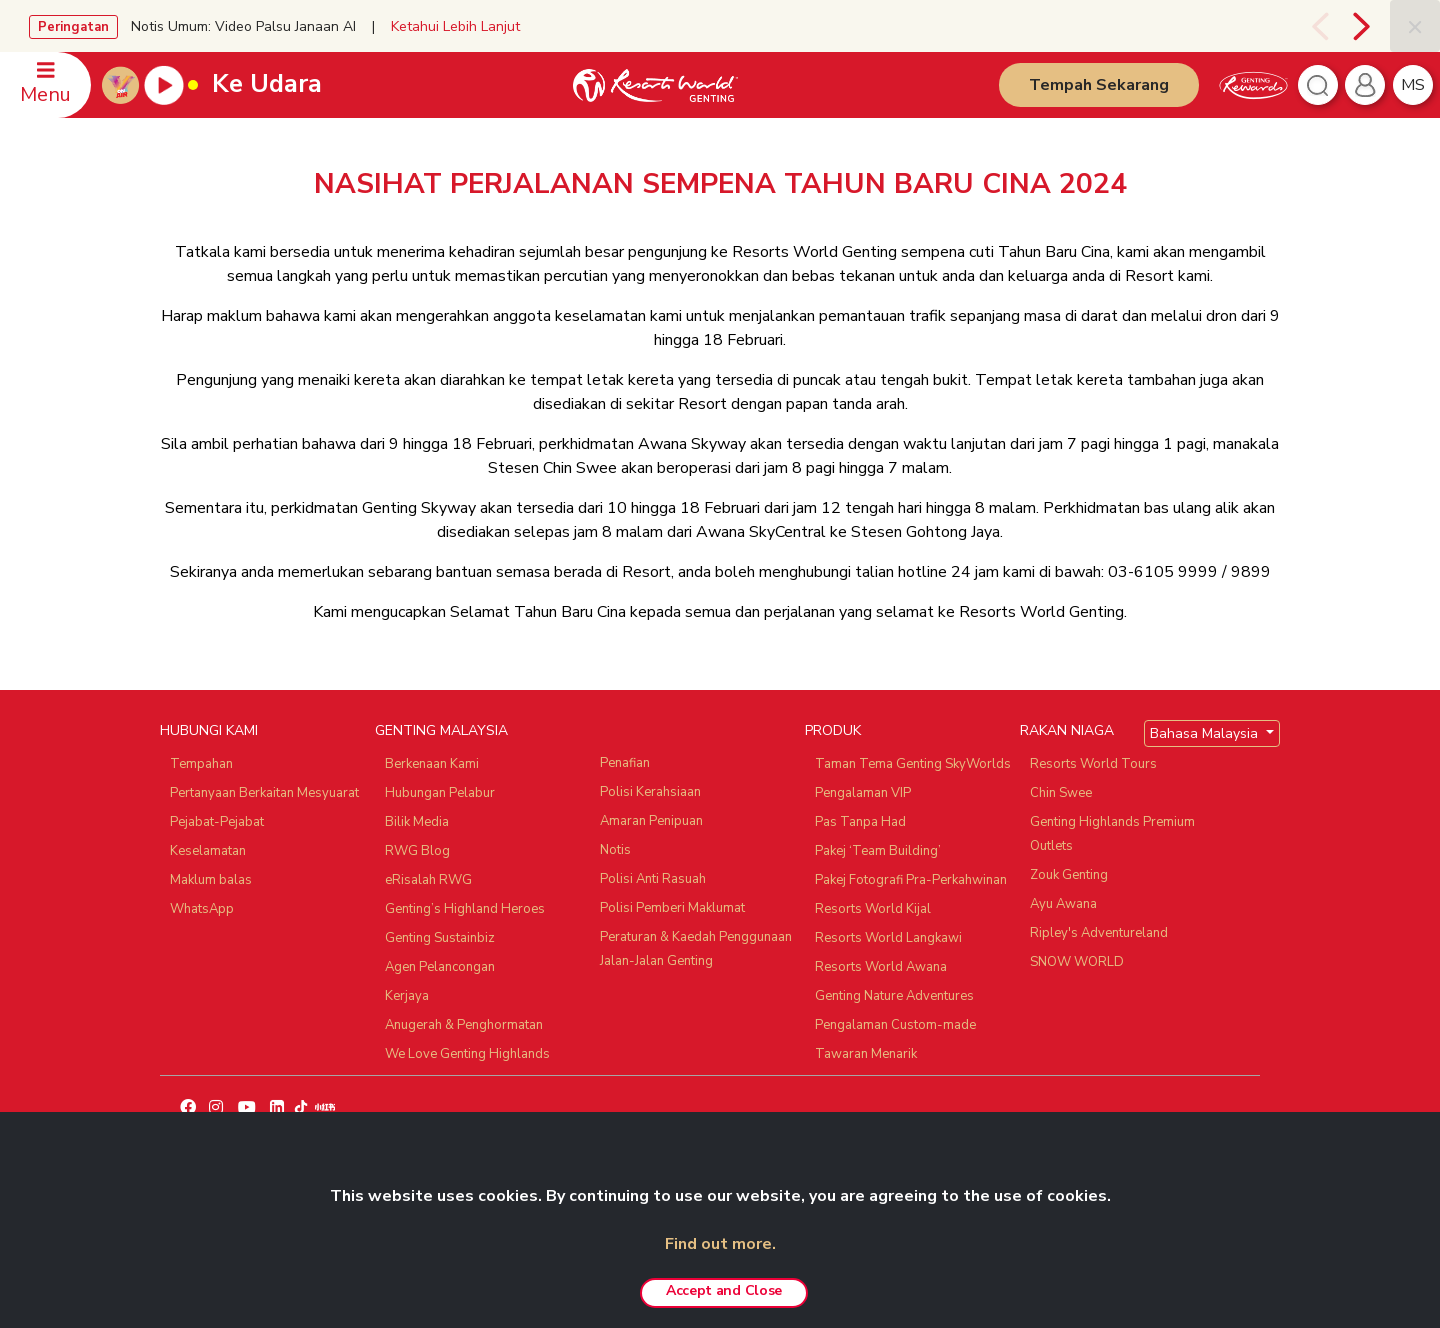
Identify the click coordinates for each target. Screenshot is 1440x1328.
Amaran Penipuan (651, 821)
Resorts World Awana (881, 967)
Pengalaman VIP (863, 793)
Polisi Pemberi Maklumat (672, 908)
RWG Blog (417, 851)
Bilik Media (417, 822)
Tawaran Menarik (866, 1054)
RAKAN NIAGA (1067, 730)
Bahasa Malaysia (1206, 733)
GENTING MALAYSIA (441, 730)
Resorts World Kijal (873, 909)
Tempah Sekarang (1099, 85)
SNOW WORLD (1077, 962)
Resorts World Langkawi (888, 938)
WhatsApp (202, 909)
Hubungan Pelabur (440, 793)
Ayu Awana (1063, 904)
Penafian (625, 763)
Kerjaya (407, 996)
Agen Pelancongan (440, 967)
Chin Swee (1061, 793)
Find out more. (720, 1244)
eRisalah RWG (428, 880)
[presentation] (1317, 26)
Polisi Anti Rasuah (653, 879)
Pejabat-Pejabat (217, 822)
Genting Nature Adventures (894, 996)
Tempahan (201, 764)
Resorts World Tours (1093, 764)
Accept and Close (724, 1290)
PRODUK (833, 730)
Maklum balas (211, 880)
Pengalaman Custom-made (895, 1025)
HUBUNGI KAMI (209, 730)
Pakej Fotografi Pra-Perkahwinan (911, 880)
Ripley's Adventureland (1099, 933)
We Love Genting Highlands (467, 1054)
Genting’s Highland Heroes (465, 909)
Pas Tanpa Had (860, 822)
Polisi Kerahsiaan (650, 792)
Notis (615, 850)
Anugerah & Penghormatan (464, 1025)
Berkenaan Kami (432, 764)
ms (1413, 85)
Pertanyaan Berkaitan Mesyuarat (264, 793)
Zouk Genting (1069, 875)
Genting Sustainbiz (440, 938)
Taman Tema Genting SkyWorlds (913, 764)
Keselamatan (208, 851)
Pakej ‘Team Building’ (878, 851)
